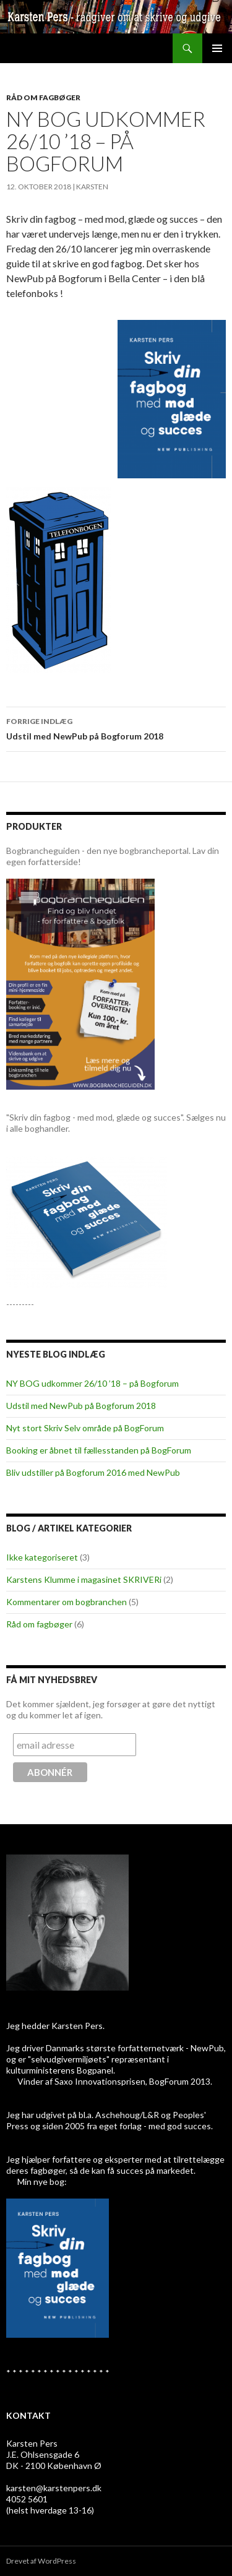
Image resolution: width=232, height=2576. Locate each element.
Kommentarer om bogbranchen (66, 1601)
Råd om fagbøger (43, 97)
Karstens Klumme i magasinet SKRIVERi (83, 1579)
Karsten (92, 186)
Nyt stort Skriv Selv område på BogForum (85, 1428)
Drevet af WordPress (41, 2560)
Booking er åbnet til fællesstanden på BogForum (98, 1450)
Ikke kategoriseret (42, 1557)
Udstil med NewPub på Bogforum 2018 (116, 727)
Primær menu (217, 48)
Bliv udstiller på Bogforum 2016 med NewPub (93, 1472)
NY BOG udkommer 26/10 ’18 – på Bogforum (92, 1383)
